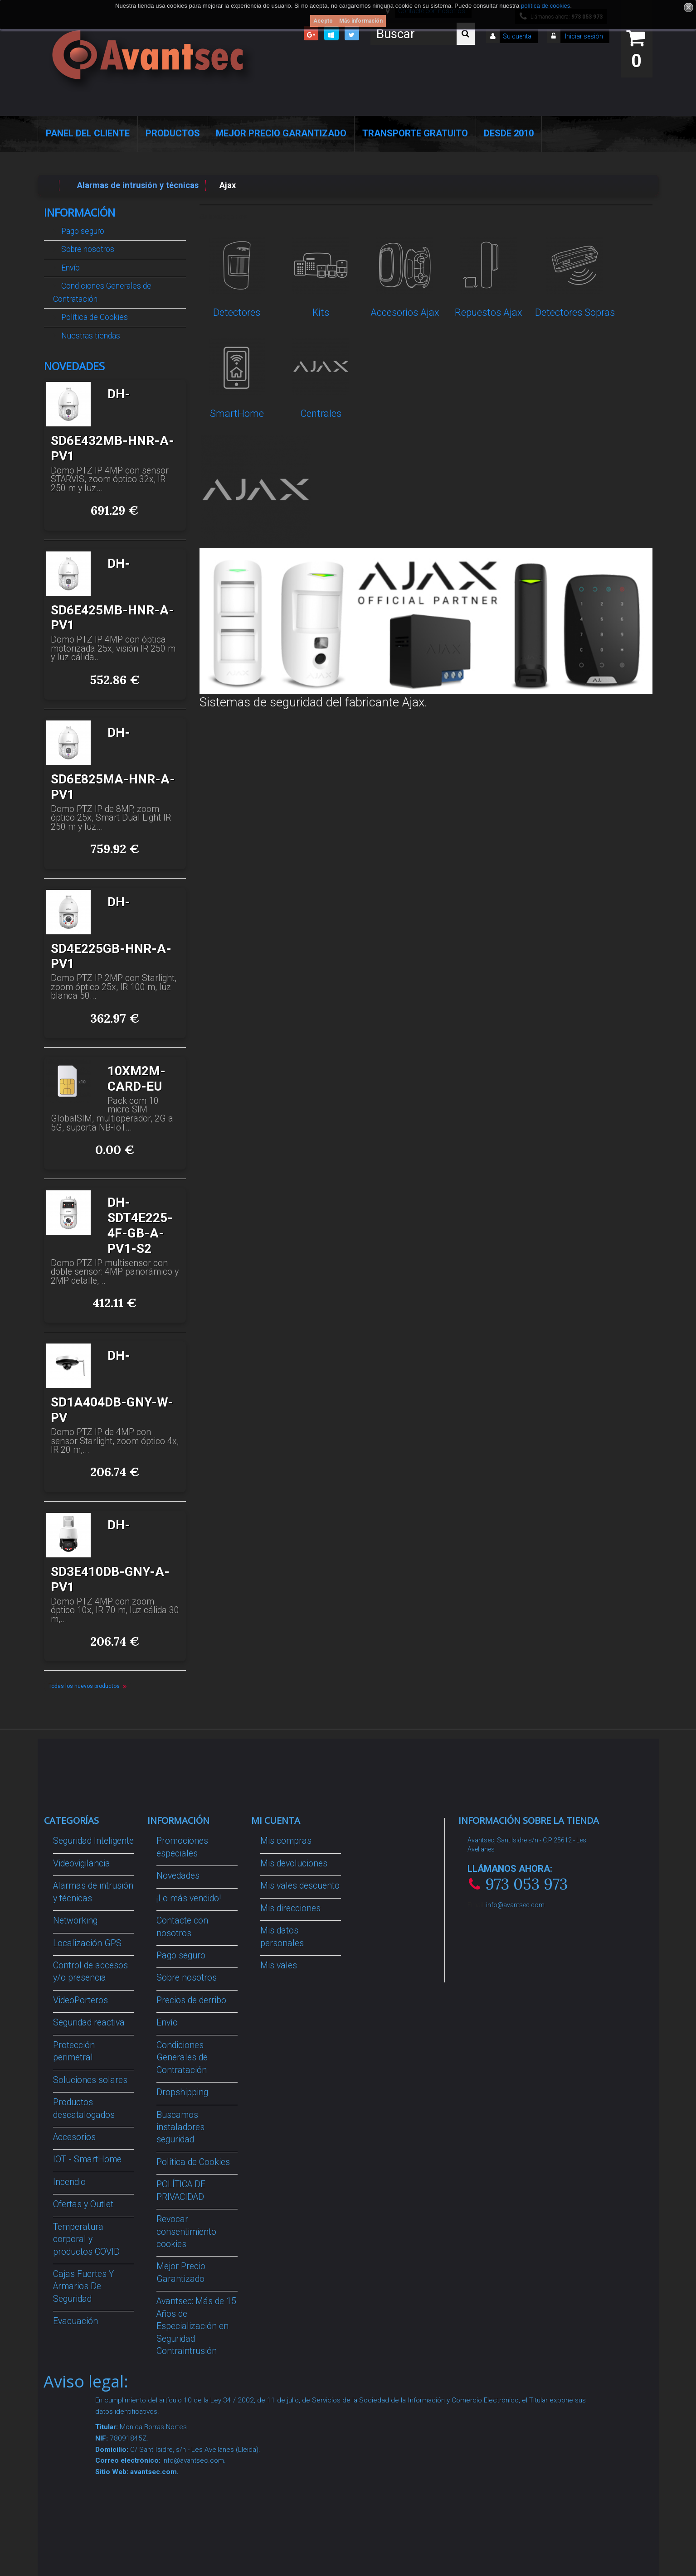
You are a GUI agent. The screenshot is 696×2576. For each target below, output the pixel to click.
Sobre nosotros (86, 249)
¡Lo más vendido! (188, 1898)
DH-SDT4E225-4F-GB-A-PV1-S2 (140, 1225)
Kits (320, 312)
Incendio (69, 2182)
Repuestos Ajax (488, 312)
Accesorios (74, 2137)
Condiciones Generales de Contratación (102, 292)
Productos (173, 133)
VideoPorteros (80, 2000)
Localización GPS (87, 1943)
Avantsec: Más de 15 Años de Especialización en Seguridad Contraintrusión (196, 2326)
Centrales (320, 413)
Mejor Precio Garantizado (281, 133)
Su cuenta (517, 36)
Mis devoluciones (293, 1863)
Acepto (323, 21)
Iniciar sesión (583, 36)
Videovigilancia (81, 1863)
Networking (75, 1920)
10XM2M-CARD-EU (136, 1078)
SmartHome (237, 413)
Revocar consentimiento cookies (186, 2231)
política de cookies (545, 5)
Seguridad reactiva (89, 2022)
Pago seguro (81, 231)
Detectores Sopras (575, 312)
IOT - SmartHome (87, 2159)
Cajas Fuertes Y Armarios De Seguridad (83, 2286)
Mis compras (285, 1841)
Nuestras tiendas (89, 335)
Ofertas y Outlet (83, 2204)
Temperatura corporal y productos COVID (86, 2239)
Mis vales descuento (300, 1885)
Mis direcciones (290, 1908)
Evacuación (75, 2321)
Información (79, 212)
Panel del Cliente (88, 133)
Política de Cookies (93, 317)
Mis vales (278, 1965)
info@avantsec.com (515, 1905)
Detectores (236, 312)
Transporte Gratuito (415, 133)
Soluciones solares (90, 2080)
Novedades (74, 366)
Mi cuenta (275, 1820)
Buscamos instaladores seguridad (180, 2127)
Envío (69, 267)
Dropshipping (182, 2092)
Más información (361, 21)
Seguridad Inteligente (93, 1841)
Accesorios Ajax (404, 312)
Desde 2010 (509, 133)
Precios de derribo (191, 2000)
